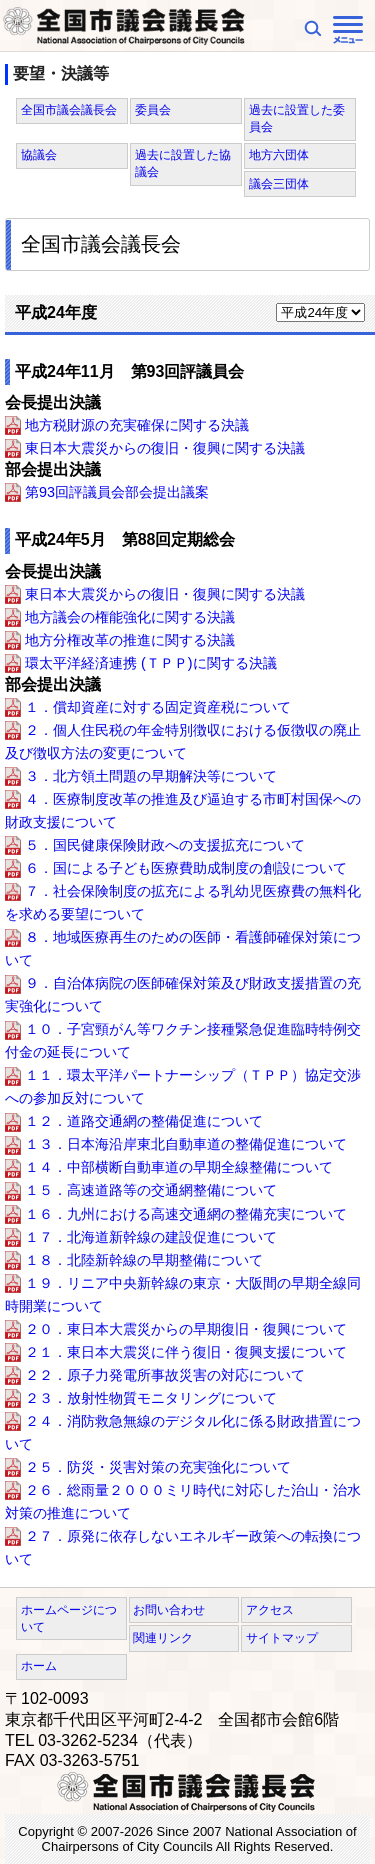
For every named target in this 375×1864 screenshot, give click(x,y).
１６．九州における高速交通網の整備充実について (186, 1214)
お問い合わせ (169, 1610)
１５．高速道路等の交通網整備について (151, 1191)
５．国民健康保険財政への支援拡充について (165, 845)
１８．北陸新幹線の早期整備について (144, 1260)
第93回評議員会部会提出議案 (117, 492)
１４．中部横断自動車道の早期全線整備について (179, 1168)
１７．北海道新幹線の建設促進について (151, 1237)
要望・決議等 (61, 73)
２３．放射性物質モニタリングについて (151, 1398)
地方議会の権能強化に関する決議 (130, 617)
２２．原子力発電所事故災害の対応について (165, 1375)
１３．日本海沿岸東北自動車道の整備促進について (186, 1145)
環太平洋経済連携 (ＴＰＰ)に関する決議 (151, 663)
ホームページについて (69, 1618)
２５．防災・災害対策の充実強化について (158, 1467)
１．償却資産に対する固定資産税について (158, 707)
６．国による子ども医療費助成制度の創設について (186, 868)
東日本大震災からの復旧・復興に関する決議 (165, 448)
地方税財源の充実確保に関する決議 (137, 425)
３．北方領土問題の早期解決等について (151, 776)
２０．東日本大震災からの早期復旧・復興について (186, 1329)
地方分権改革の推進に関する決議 (130, 640)
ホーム (39, 1666)
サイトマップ (282, 1638)
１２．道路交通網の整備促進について (144, 1122)
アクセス (270, 1610)
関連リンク (163, 1638)
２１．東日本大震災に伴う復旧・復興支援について (186, 1352)
